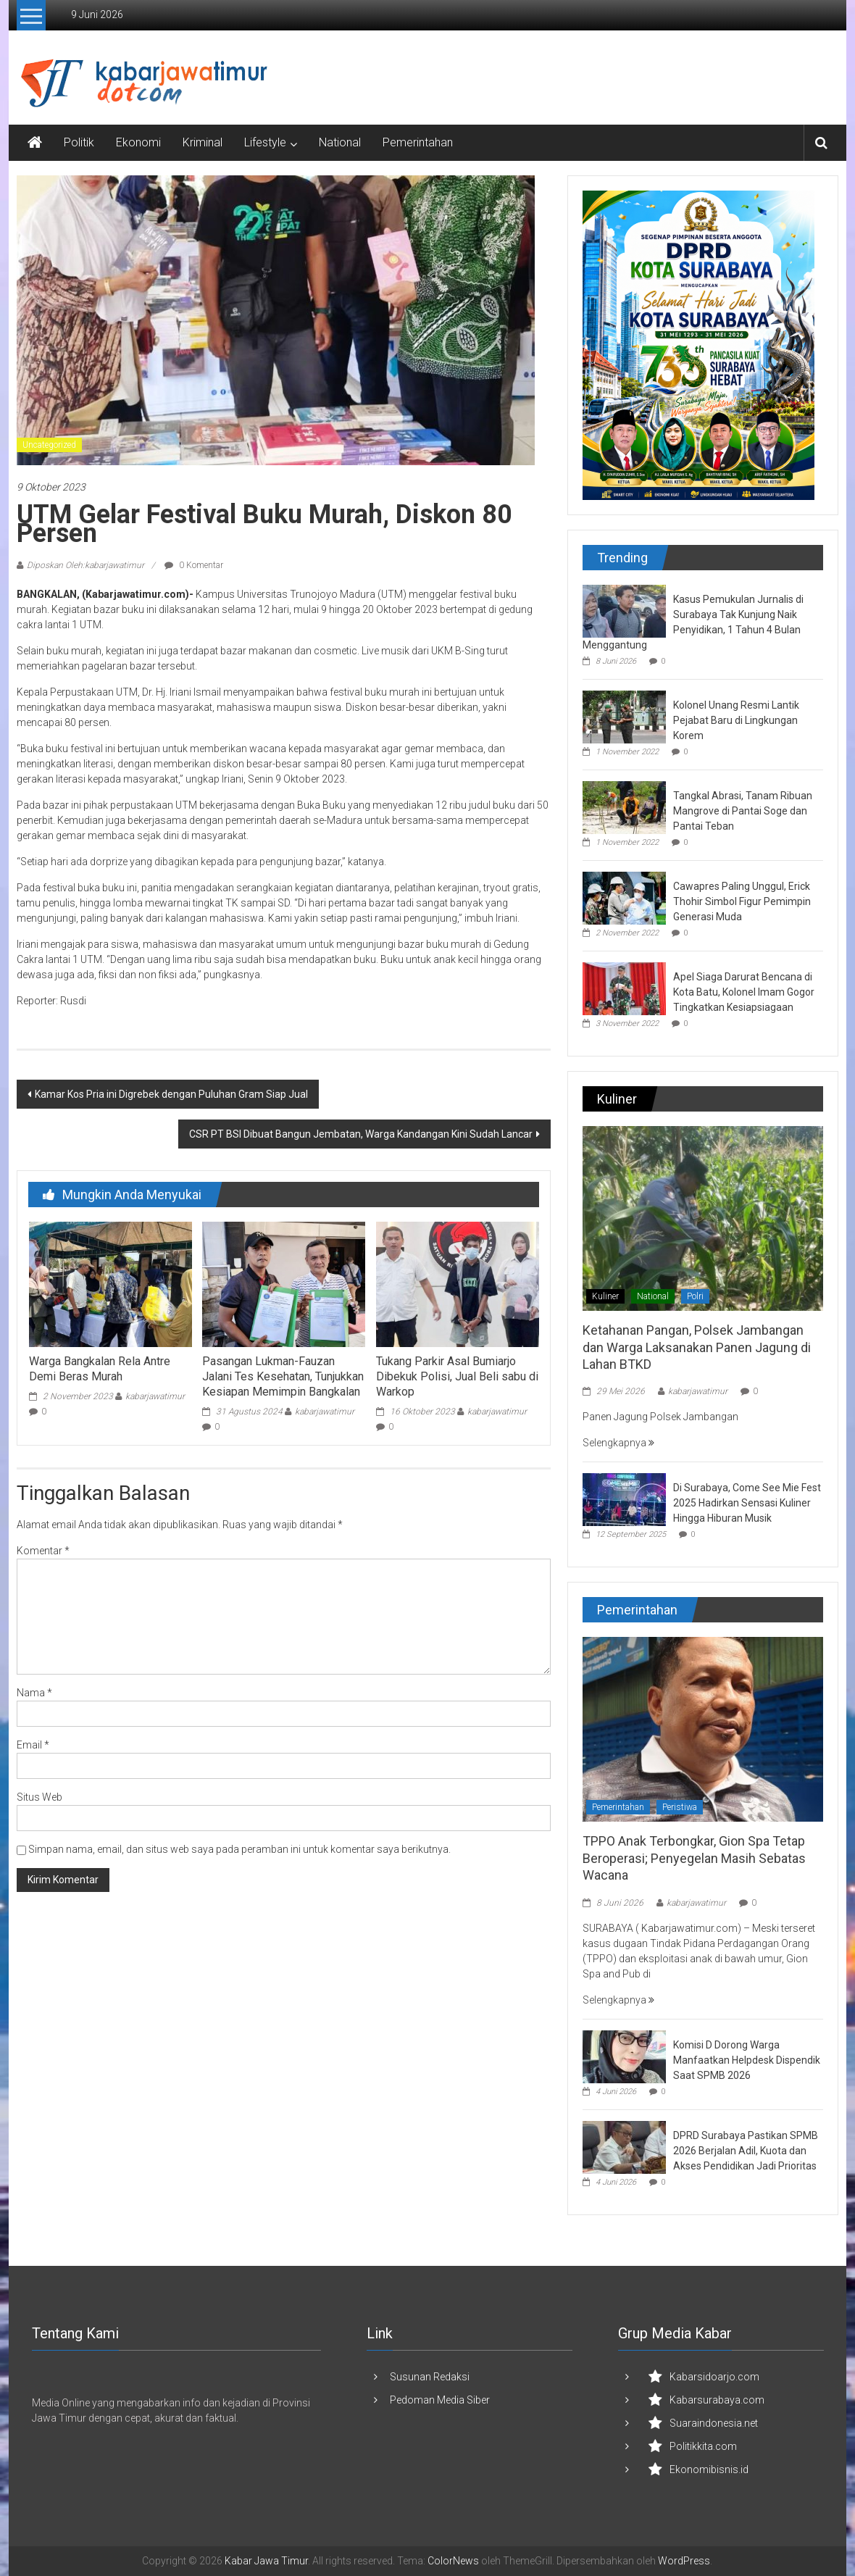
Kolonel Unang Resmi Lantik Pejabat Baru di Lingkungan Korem (736, 720)
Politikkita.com (703, 2446)
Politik (79, 142)
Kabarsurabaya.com (717, 2400)
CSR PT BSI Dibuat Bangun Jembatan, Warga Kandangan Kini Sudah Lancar (361, 1134)
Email (33, 1745)
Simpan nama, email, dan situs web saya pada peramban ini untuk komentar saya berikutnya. (239, 1849)
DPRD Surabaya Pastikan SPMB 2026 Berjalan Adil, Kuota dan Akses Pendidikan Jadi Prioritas (745, 2151)
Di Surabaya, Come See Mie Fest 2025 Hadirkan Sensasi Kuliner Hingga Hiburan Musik (747, 1503)
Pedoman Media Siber (440, 2400)
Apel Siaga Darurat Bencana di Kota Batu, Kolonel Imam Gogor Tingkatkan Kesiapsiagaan (743, 992)
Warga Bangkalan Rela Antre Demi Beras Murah (99, 1368)
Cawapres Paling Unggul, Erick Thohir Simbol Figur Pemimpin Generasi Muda (742, 901)
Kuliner (605, 1296)
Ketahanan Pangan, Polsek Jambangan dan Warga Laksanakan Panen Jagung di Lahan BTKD (697, 1347)
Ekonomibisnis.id (709, 2469)
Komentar (43, 1550)
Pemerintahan (418, 142)
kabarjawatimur (155, 1396)
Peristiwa (679, 1807)
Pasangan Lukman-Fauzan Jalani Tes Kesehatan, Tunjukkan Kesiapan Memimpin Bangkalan (283, 1376)
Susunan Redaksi (430, 2377)
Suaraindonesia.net (714, 2423)
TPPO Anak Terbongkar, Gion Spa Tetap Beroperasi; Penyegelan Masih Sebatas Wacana (694, 1858)
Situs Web (39, 1797)
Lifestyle (265, 142)
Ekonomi (138, 142)
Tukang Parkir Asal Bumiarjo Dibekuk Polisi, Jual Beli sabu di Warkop (457, 1376)
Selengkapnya (618, 1443)
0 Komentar (193, 565)
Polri (695, 1296)
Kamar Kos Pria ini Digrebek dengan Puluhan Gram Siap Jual (171, 1094)
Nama (34, 1692)
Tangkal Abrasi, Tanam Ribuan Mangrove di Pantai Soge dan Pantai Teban (742, 811)
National (340, 142)
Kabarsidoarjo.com (714, 2377)
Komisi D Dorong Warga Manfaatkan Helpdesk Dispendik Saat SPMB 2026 (746, 2060)
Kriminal (202, 142)
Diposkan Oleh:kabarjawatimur (85, 565)
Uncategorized (49, 445)
